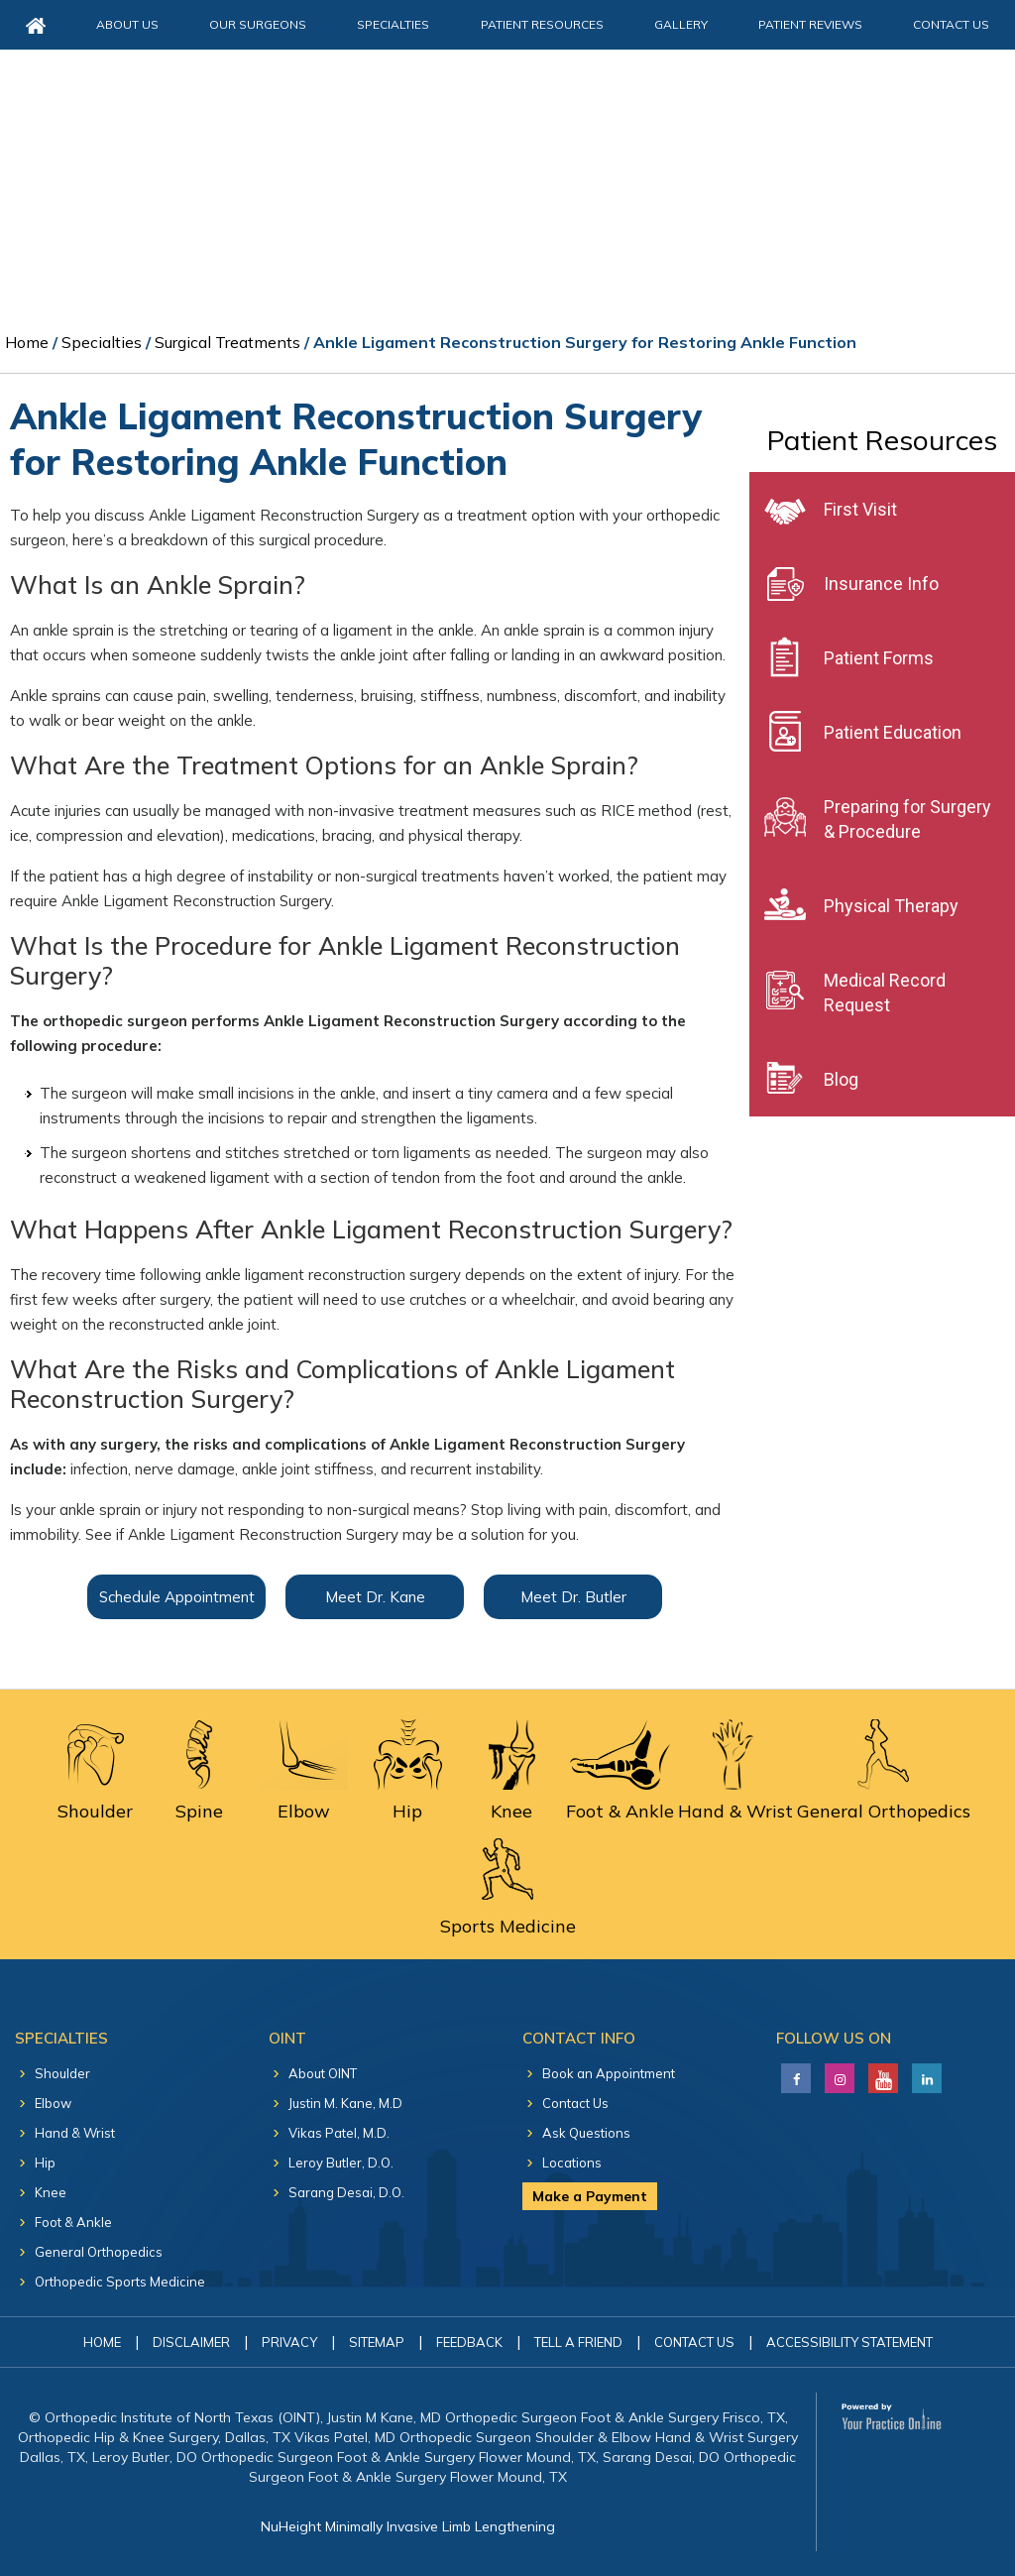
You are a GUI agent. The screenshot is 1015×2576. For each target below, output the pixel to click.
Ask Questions (586, 2133)
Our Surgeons (257, 24)
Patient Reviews (810, 24)
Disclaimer (191, 2342)
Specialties (393, 24)
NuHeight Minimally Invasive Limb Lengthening (408, 2526)
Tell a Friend (578, 2342)
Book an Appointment (608, 2073)
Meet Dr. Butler (573, 1596)
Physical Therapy (891, 905)
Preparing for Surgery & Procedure (907, 819)
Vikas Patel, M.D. (339, 2133)
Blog (841, 1079)
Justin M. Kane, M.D (345, 2103)
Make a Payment (589, 2196)
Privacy (289, 2342)
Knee (50, 2192)
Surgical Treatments (227, 342)
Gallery (681, 24)
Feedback (469, 2342)
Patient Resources (542, 24)
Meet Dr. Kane (375, 1596)
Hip (45, 2162)
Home (27, 342)
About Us (127, 24)
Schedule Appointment (177, 1596)
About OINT (322, 2073)
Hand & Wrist (75, 2133)
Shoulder (62, 2073)
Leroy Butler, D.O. (341, 2162)
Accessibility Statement (849, 2342)
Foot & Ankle (73, 2222)
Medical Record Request (885, 992)
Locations (572, 2162)
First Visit (860, 509)
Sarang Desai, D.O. (346, 2192)
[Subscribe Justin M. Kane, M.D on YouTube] (880, 2073)
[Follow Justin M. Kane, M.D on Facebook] (793, 2073)
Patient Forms (879, 657)
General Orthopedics (99, 2252)
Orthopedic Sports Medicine (120, 2281)
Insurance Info (881, 583)
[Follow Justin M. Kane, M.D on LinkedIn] (837, 2073)
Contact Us (951, 24)
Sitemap (376, 2342)
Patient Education (892, 732)
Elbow (53, 2103)
